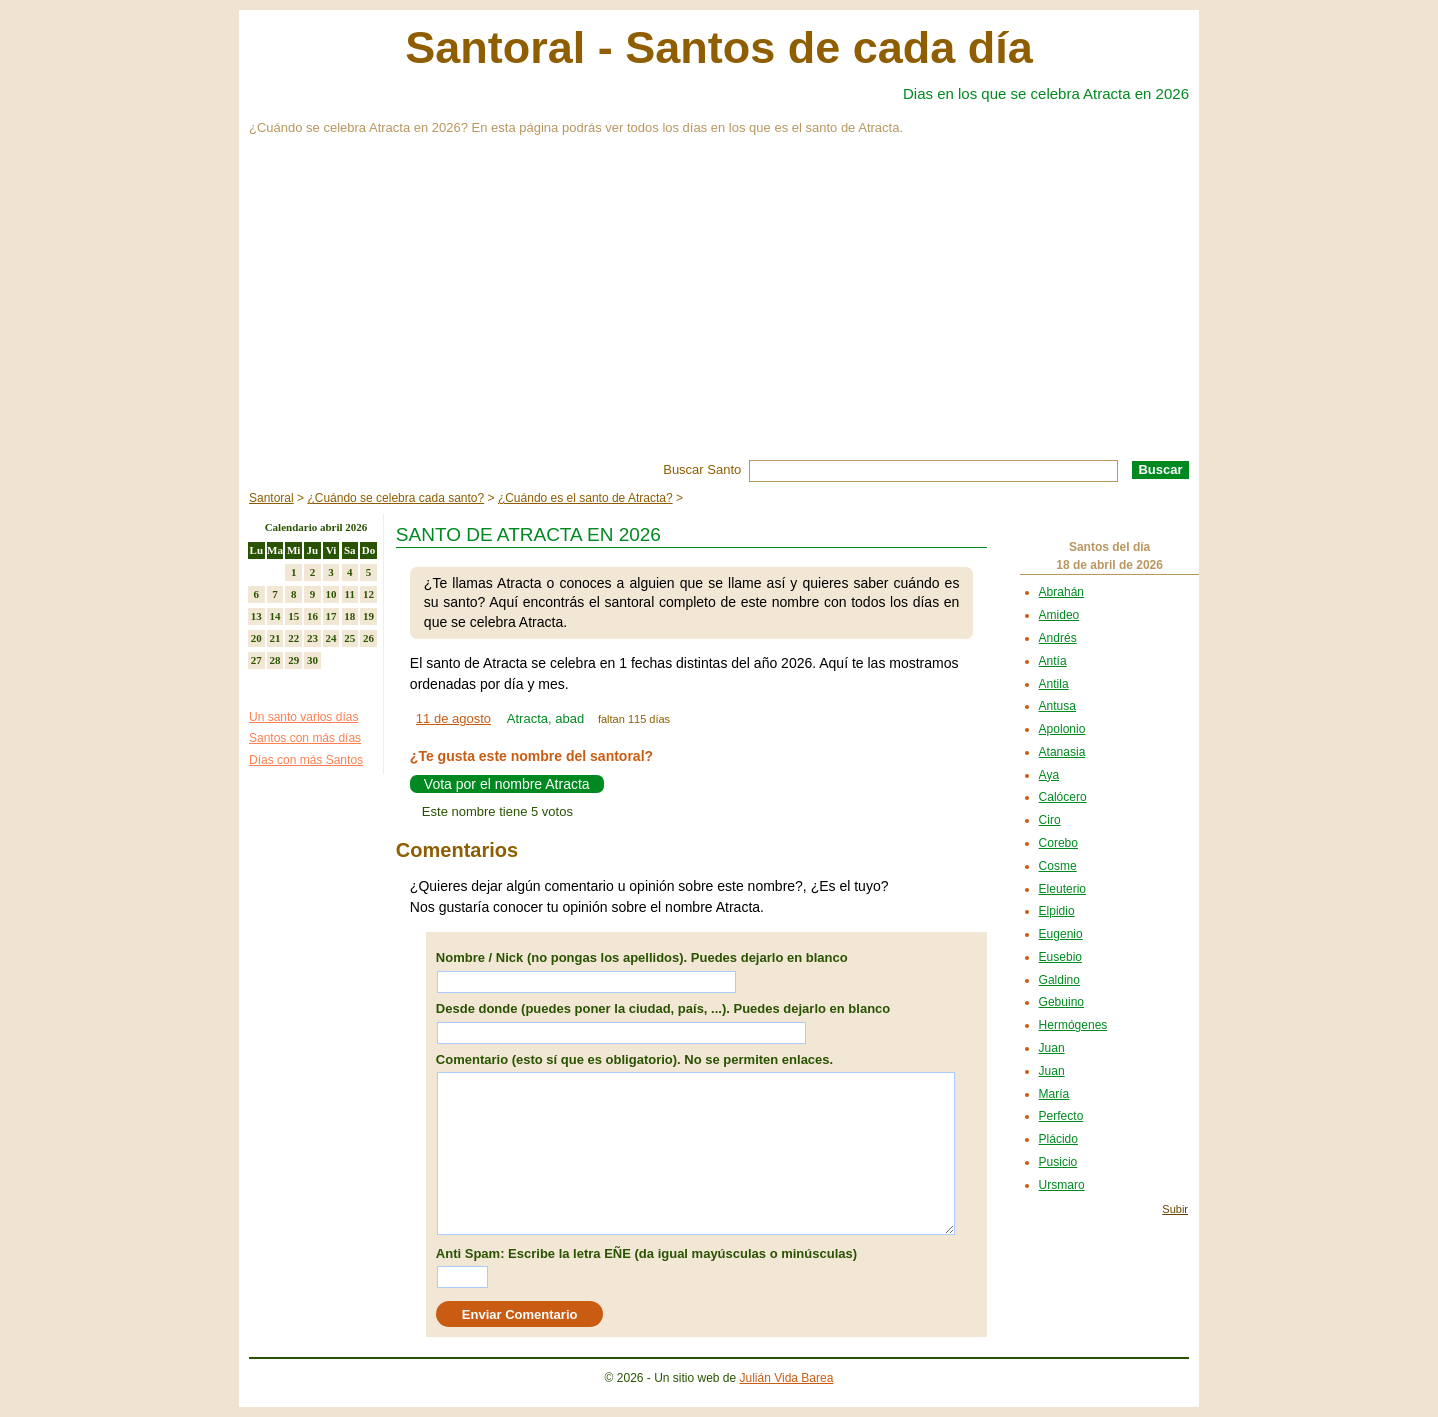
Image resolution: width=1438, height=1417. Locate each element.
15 (293, 616)
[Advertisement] (719, 310)
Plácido (1058, 1139)
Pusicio (1058, 1162)
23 (312, 638)
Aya (1049, 775)
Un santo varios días (303, 717)
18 (349, 616)
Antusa (1057, 706)
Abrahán (1061, 592)
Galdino (1059, 980)
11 (350, 594)
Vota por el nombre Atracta (507, 784)
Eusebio (1060, 957)
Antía (1053, 661)
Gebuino (1061, 1002)
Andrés (1058, 638)
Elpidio (1057, 911)
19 (368, 616)
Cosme (1058, 866)
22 (293, 638)
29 (293, 660)
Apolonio (1062, 729)
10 (331, 594)
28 (275, 660)
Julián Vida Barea (787, 1378)
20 (256, 638)
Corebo (1058, 843)
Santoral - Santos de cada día (719, 47)
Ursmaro (1062, 1185)
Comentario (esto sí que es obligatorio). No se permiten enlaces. (634, 1059)
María (1054, 1094)
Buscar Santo (702, 469)
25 (349, 638)
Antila (1054, 684)
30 (312, 660)
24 (331, 638)
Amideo (1059, 615)
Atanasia (1062, 752)
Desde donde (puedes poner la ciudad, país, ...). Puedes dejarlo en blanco (663, 1008)
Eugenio (1061, 934)
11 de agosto (453, 718)
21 (275, 638)
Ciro (1050, 820)
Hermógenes (1073, 1025)
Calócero (1063, 797)
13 (256, 616)
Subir (1175, 1209)
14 (275, 616)
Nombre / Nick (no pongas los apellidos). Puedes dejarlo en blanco (642, 957)
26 (368, 638)
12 (368, 594)
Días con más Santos (306, 760)
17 (331, 616)
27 (256, 660)
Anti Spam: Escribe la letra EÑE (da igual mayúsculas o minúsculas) (646, 1253)
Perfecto (1061, 1116)
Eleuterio (1062, 889)
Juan (1052, 1048)
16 (312, 616)
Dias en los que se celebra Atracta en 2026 (1046, 93)
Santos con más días (305, 738)
